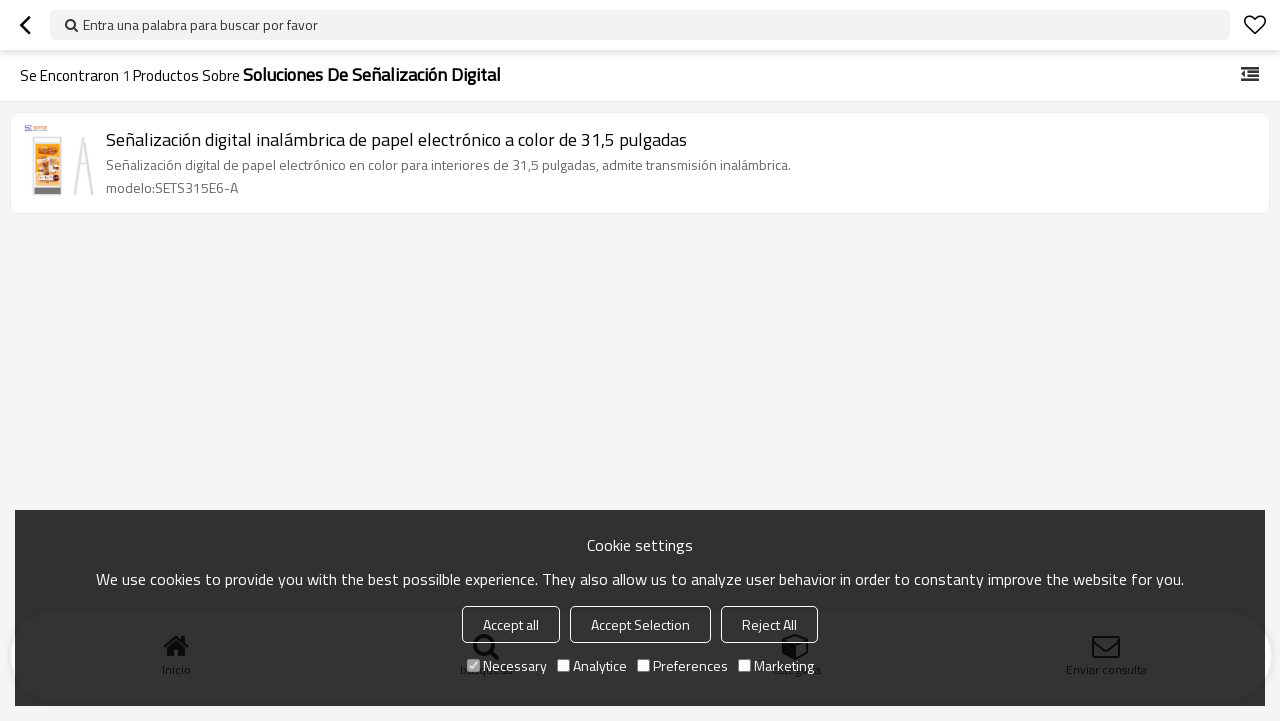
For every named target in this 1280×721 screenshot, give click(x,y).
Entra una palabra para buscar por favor (200, 24)
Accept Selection (640, 624)
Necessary (507, 665)
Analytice (592, 665)
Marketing (776, 665)
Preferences (682, 665)
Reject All (769, 624)
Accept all (511, 624)
